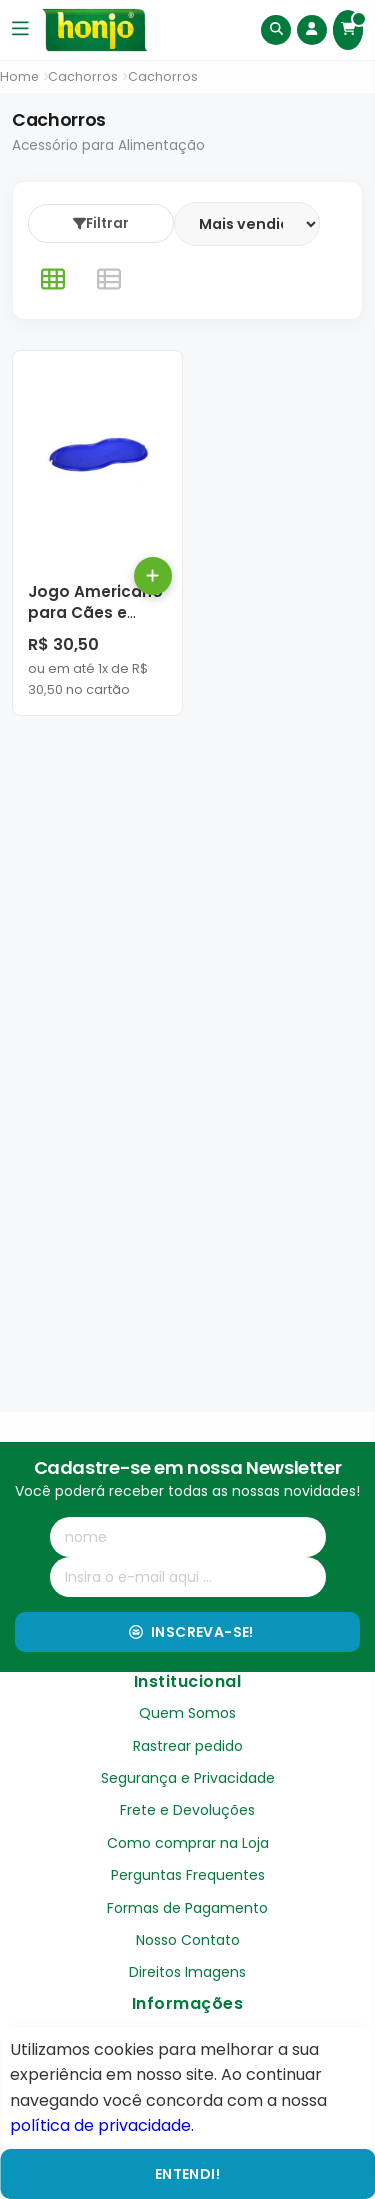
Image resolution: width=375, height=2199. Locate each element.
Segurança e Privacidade (188, 1778)
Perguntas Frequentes (188, 1875)
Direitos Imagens (187, 1972)
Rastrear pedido (188, 1746)
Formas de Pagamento (187, 1908)
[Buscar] (276, 30)
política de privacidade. (102, 2125)
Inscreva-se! (191, 1632)
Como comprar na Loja (188, 1843)
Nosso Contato (188, 1940)
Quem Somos (187, 1713)
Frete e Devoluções (187, 1810)
